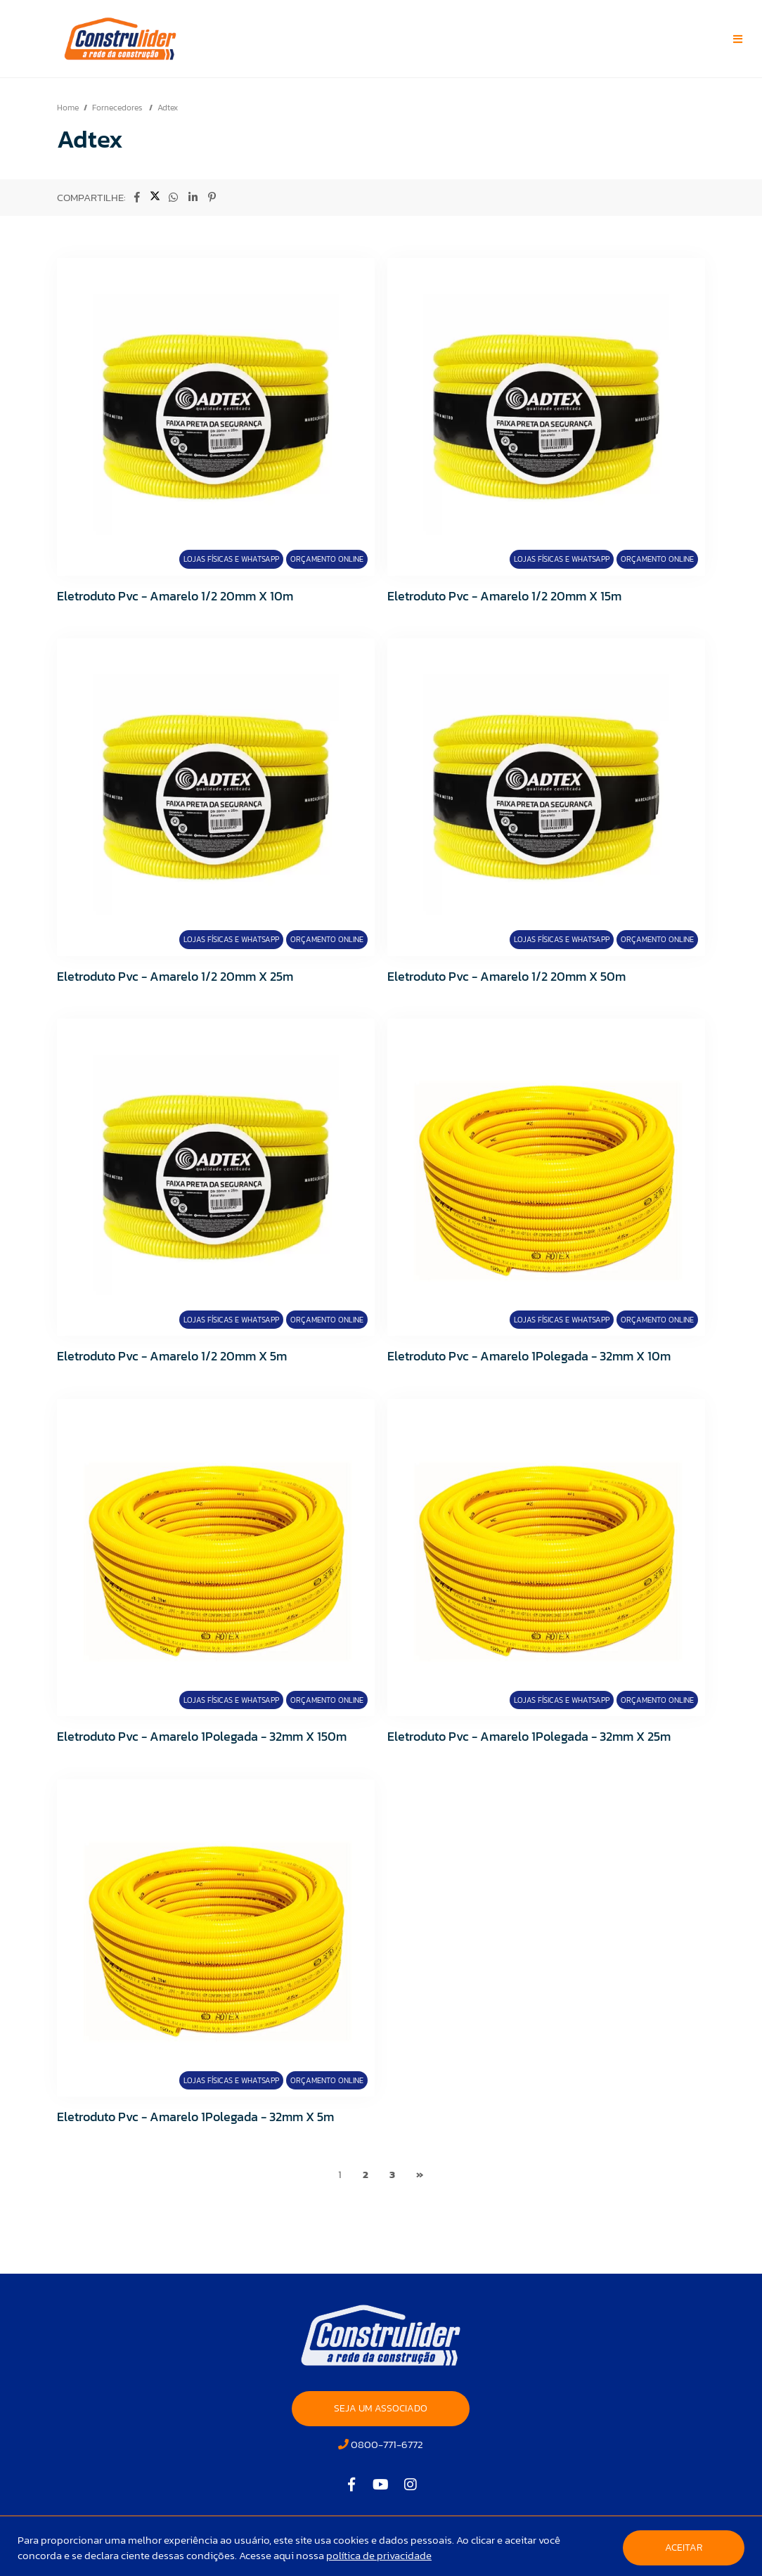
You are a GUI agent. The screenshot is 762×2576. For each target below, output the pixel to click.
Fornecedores (118, 107)
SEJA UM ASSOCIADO (380, 2408)
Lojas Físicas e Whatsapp (231, 559)
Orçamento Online (326, 559)
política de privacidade (379, 2555)
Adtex (167, 107)
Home (68, 107)
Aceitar (683, 2547)
